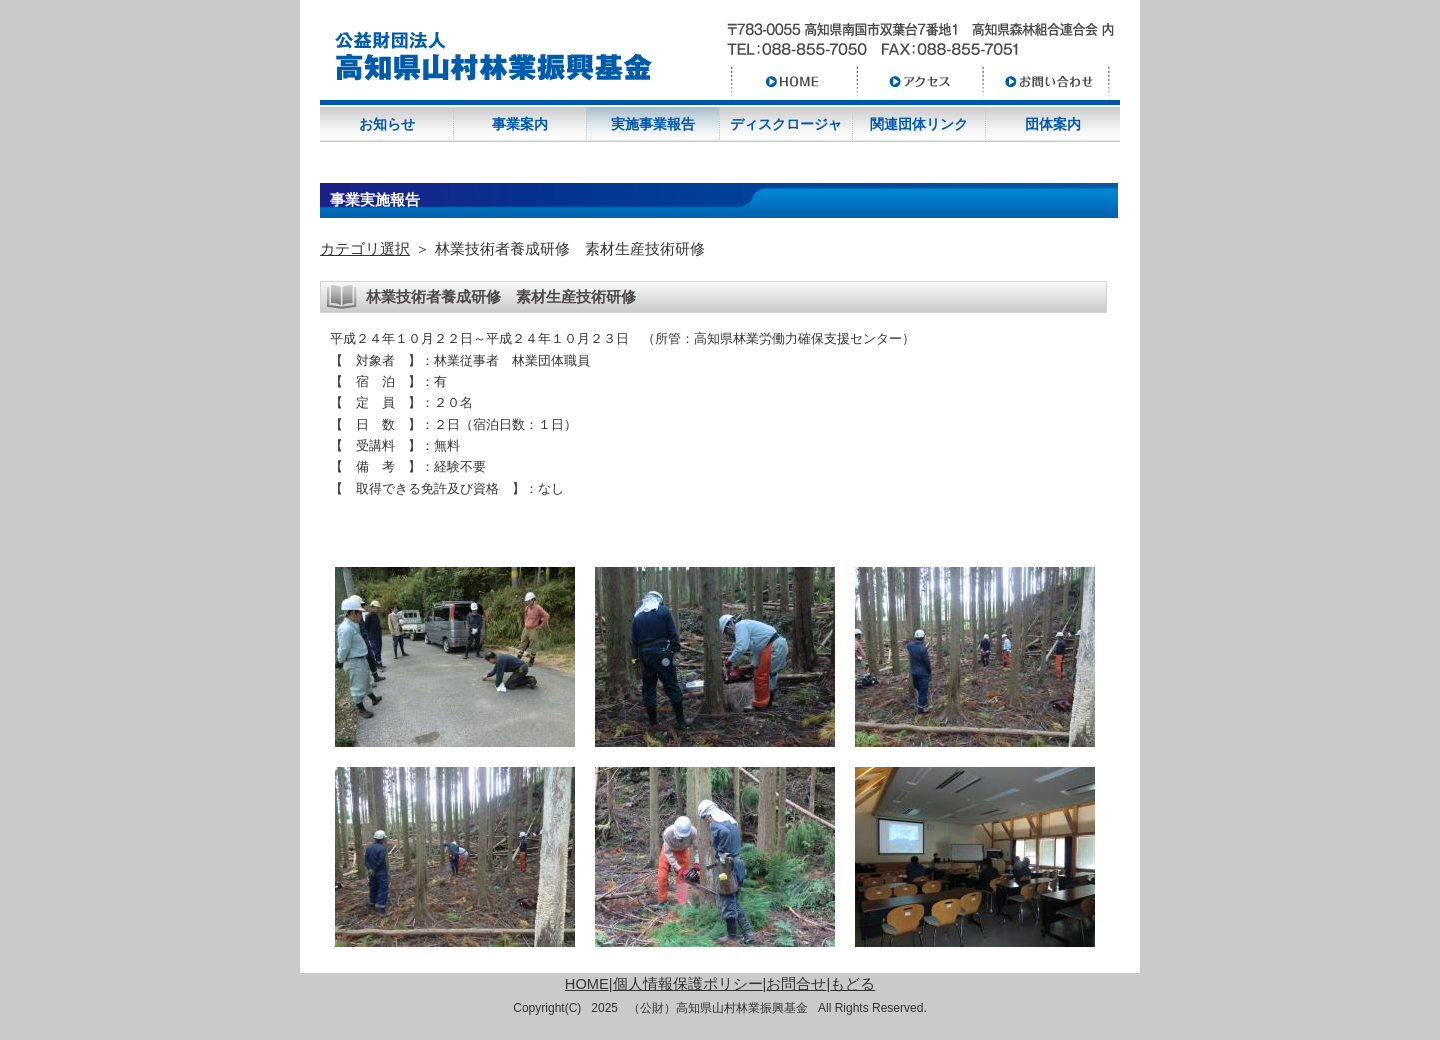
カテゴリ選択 (365, 249)
